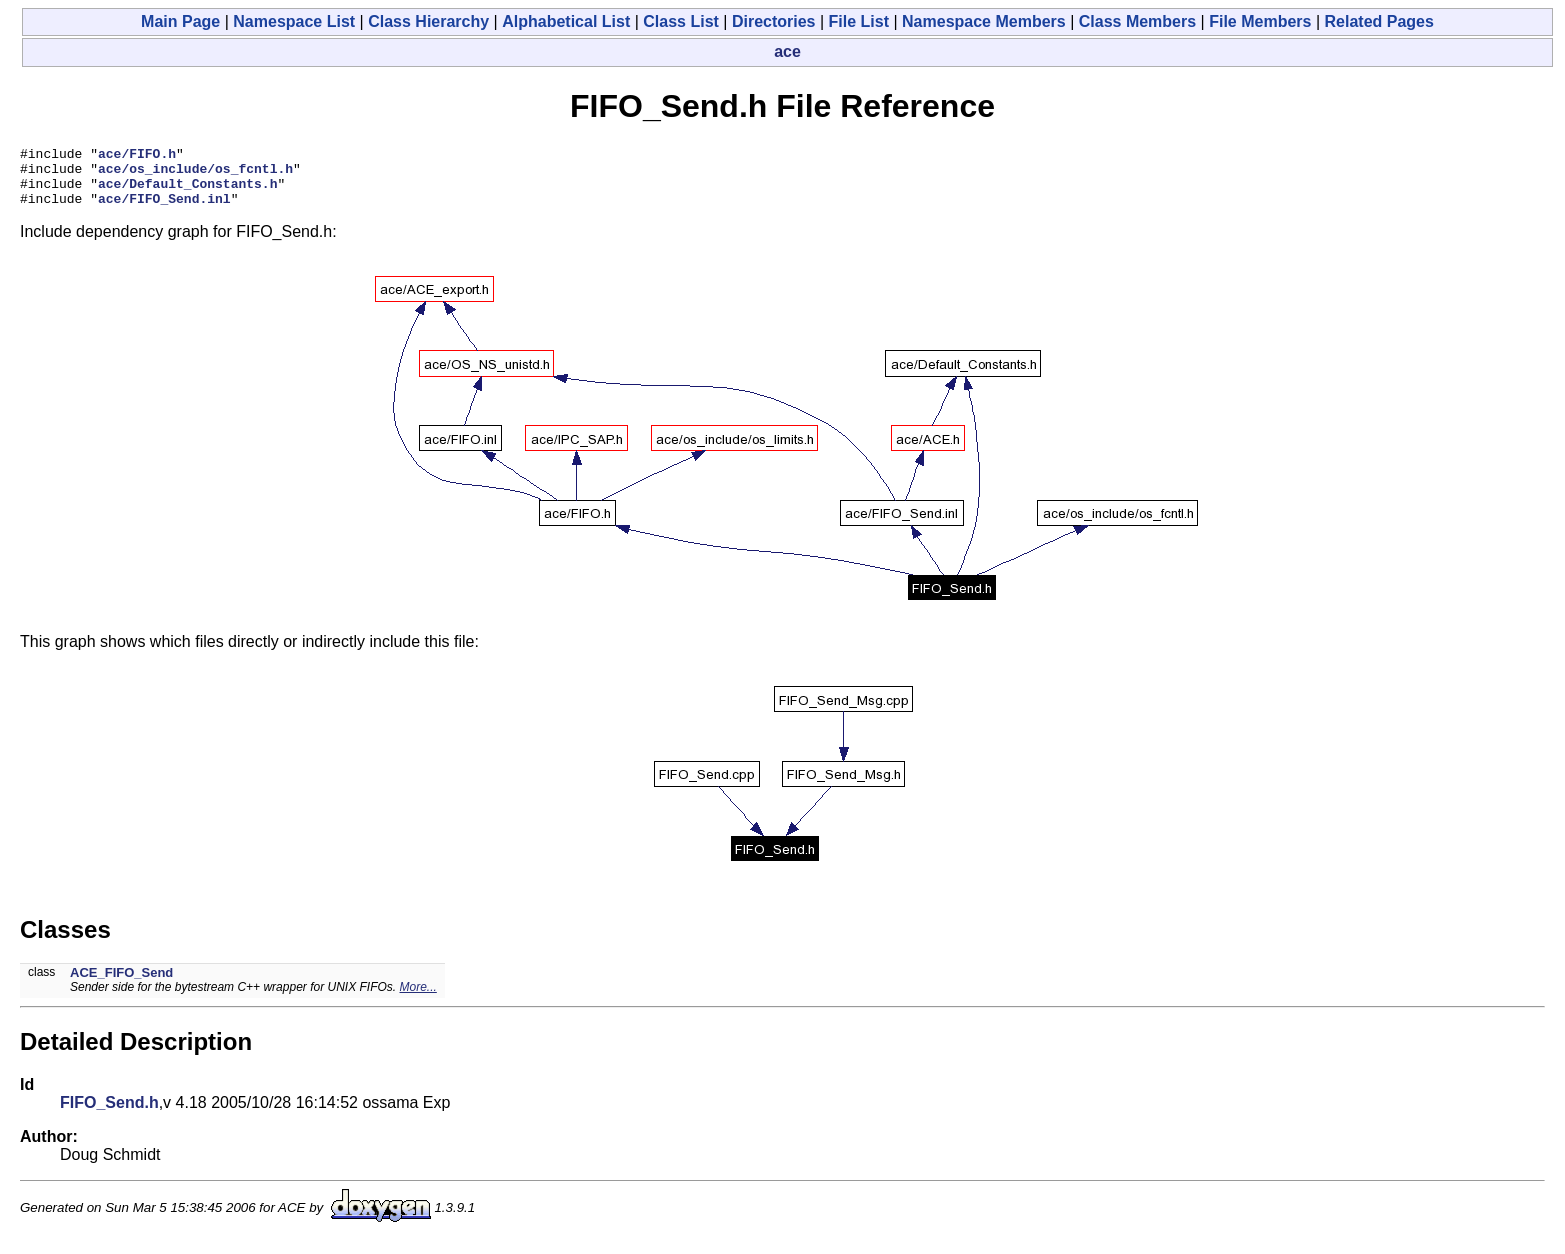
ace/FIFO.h (137, 156)
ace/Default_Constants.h (187, 192)
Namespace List (294, 21)
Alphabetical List (566, 21)
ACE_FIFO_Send (121, 984)
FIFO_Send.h (109, 1114)
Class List (681, 21)
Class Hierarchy (428, 21)
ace (787, 51)
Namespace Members (984, 21)
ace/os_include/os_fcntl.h (195, 174)
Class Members (1137, 21)
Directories (774, 21)
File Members (1260, 21)
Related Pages (1379, 21)
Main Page (180, 21)
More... (417, 999)
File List (859, 21)
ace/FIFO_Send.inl (164, 210)
